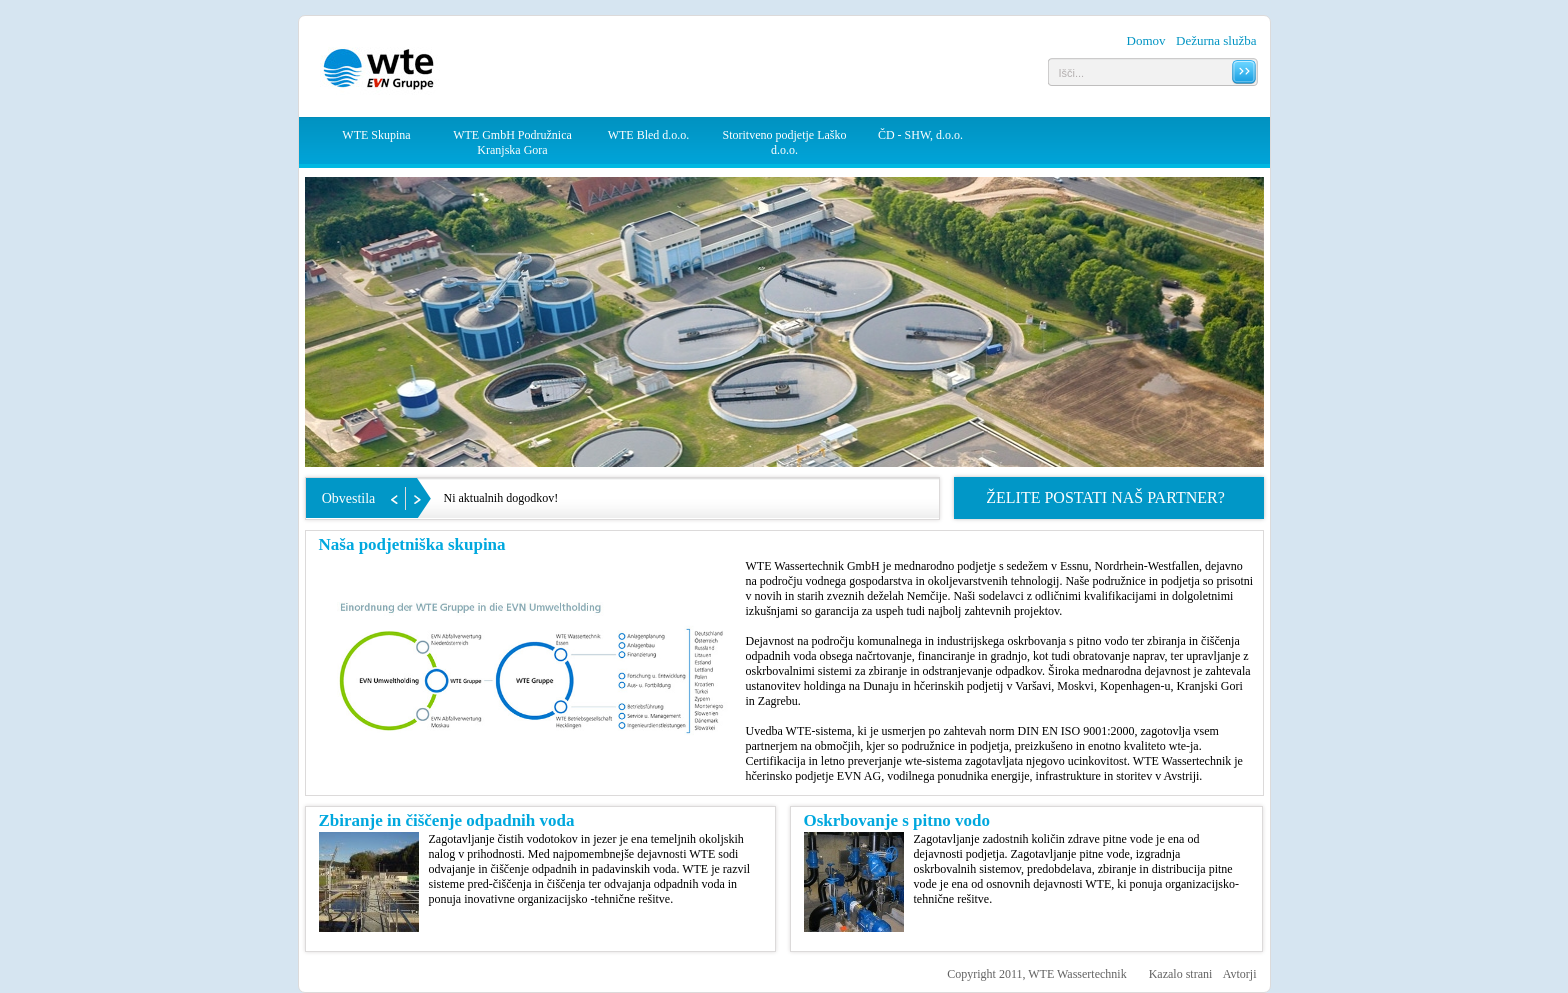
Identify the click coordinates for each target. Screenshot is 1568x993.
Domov (1146, 40)
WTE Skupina (376, 135)
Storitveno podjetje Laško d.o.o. (785, 142)
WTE (381, 70)
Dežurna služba (1216, 40)
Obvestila (349, 498)
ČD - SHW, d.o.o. (920, 135)
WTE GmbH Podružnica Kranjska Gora (512, 142)
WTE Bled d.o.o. (649, 135)
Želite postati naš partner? (1105, 497)
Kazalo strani (1181, 974)
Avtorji (1240, 974)
